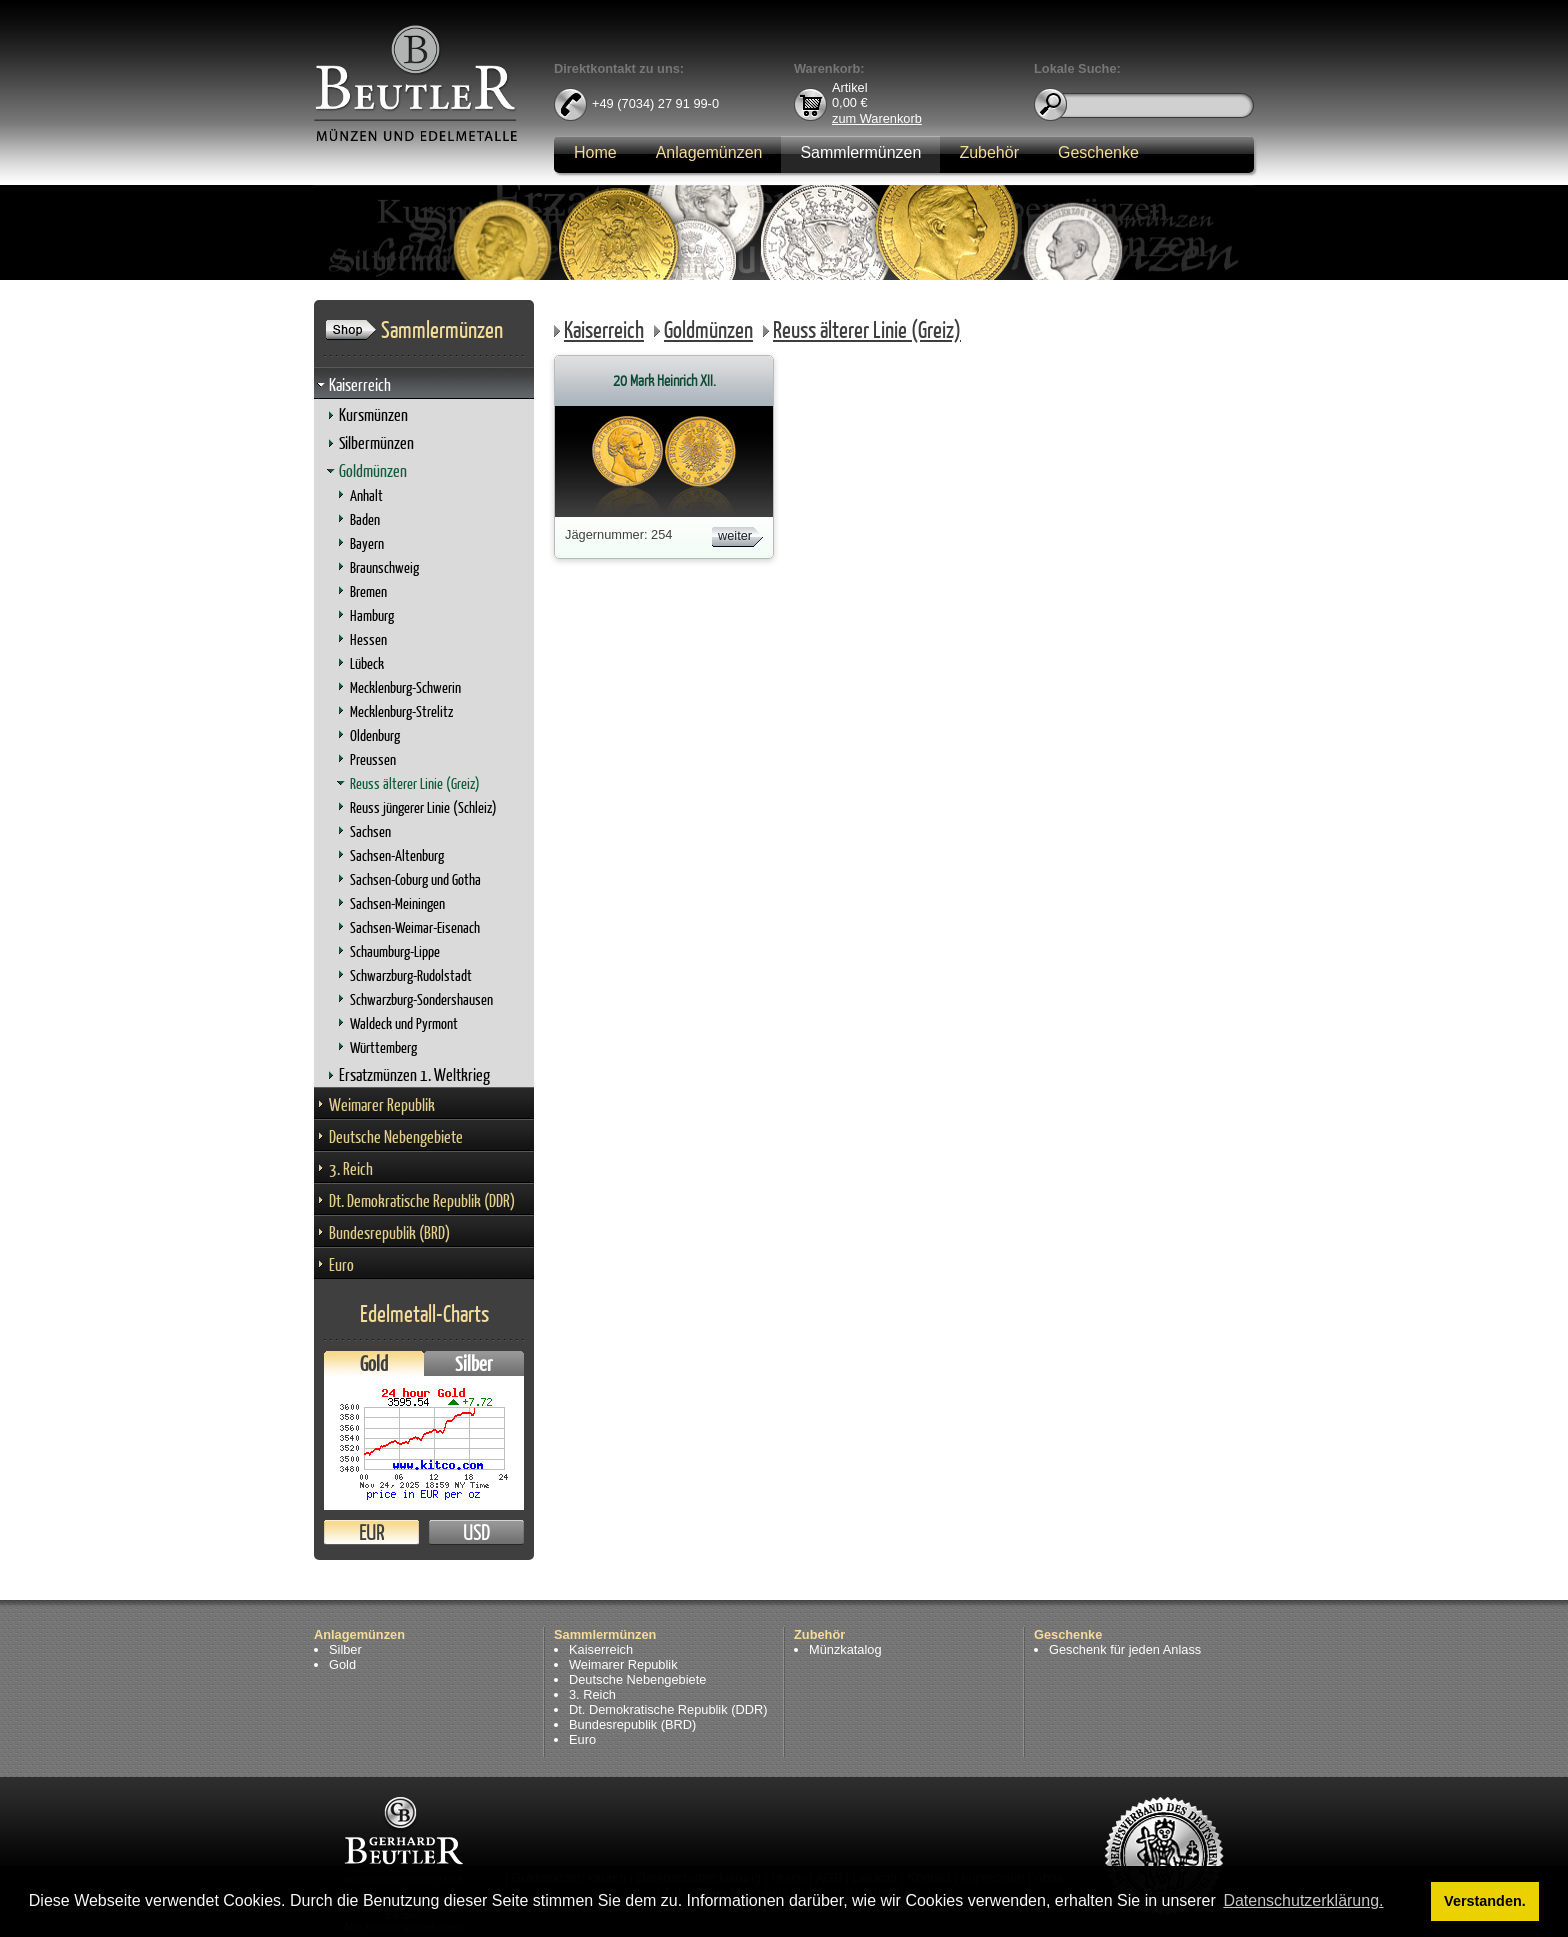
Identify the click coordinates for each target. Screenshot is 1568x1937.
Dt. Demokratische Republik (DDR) (422, 1200)
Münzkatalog (845, 1649)
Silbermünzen (376, 442)
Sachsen (370, 831)
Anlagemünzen (709, 152)
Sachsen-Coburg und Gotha (415, 879)
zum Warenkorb (877, 117)
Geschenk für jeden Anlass (1125, 1649)
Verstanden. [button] (1485, 1901)
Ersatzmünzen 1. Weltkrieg (414, 1074)
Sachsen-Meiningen (397, 903)
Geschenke (1098, 152)
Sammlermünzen (860, 152)
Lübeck (367, 663)
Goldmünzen (373, 470)
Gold (374, 1363)
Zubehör (989, 152)
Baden (365, 519)
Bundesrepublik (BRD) (389, 1232)
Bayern (367, 543)
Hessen (368, 639)
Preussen (373, 759)
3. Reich (351, 1168)
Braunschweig (384, 567)
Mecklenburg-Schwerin (405, 687)
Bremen (368, 591)
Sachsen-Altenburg (397, 855)
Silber (474, 1363)
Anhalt (366, 495)
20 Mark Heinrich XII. (664, 380)
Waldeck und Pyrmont (404, 1023)
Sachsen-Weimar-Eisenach (415, 927)
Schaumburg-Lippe (395, 951)
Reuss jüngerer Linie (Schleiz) (423, 807)
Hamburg (372, 615)
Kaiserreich (360, 384)
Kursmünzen (373, 414)
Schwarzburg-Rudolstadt (411, 975)
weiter (735, 535)
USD (476, 1532)
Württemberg (383, 1047)
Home (595, 152)
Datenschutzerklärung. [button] (1303, 1900)
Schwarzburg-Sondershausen (421, 999)
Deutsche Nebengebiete (396, 1136)
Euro (341, 1264)
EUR (371, 1532)
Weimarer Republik (382, 1104)
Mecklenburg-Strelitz (401, 711)
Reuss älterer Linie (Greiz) (415, 783)
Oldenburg (375, 735)
